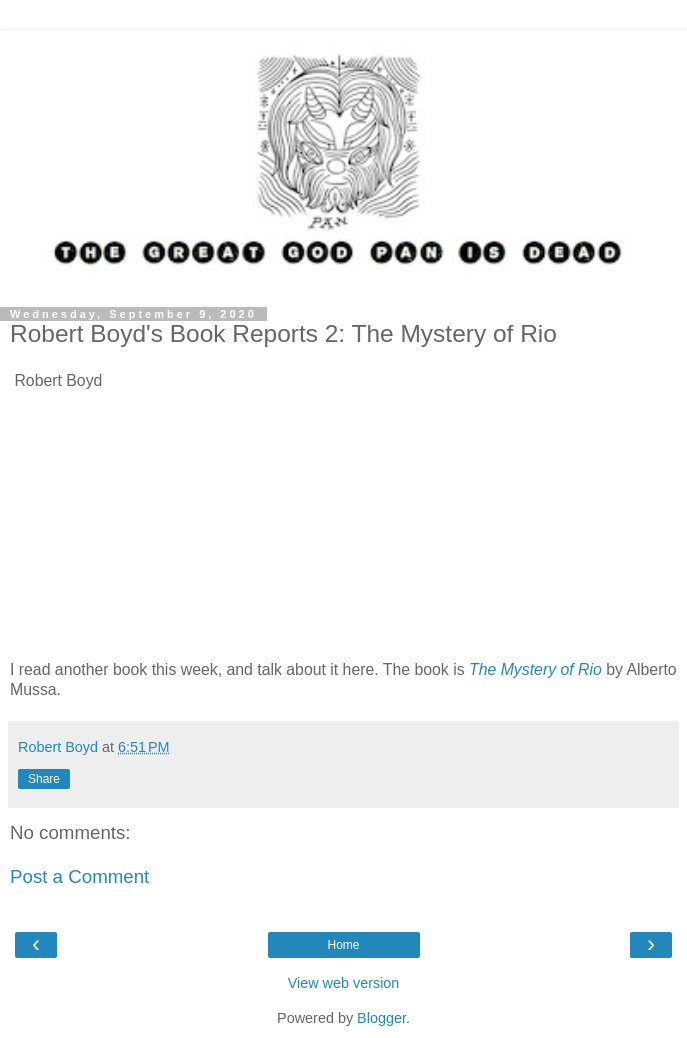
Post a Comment (79, 876)
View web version (344, 983)
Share (44, 779)
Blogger (381, 1018)
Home (343, 945)
